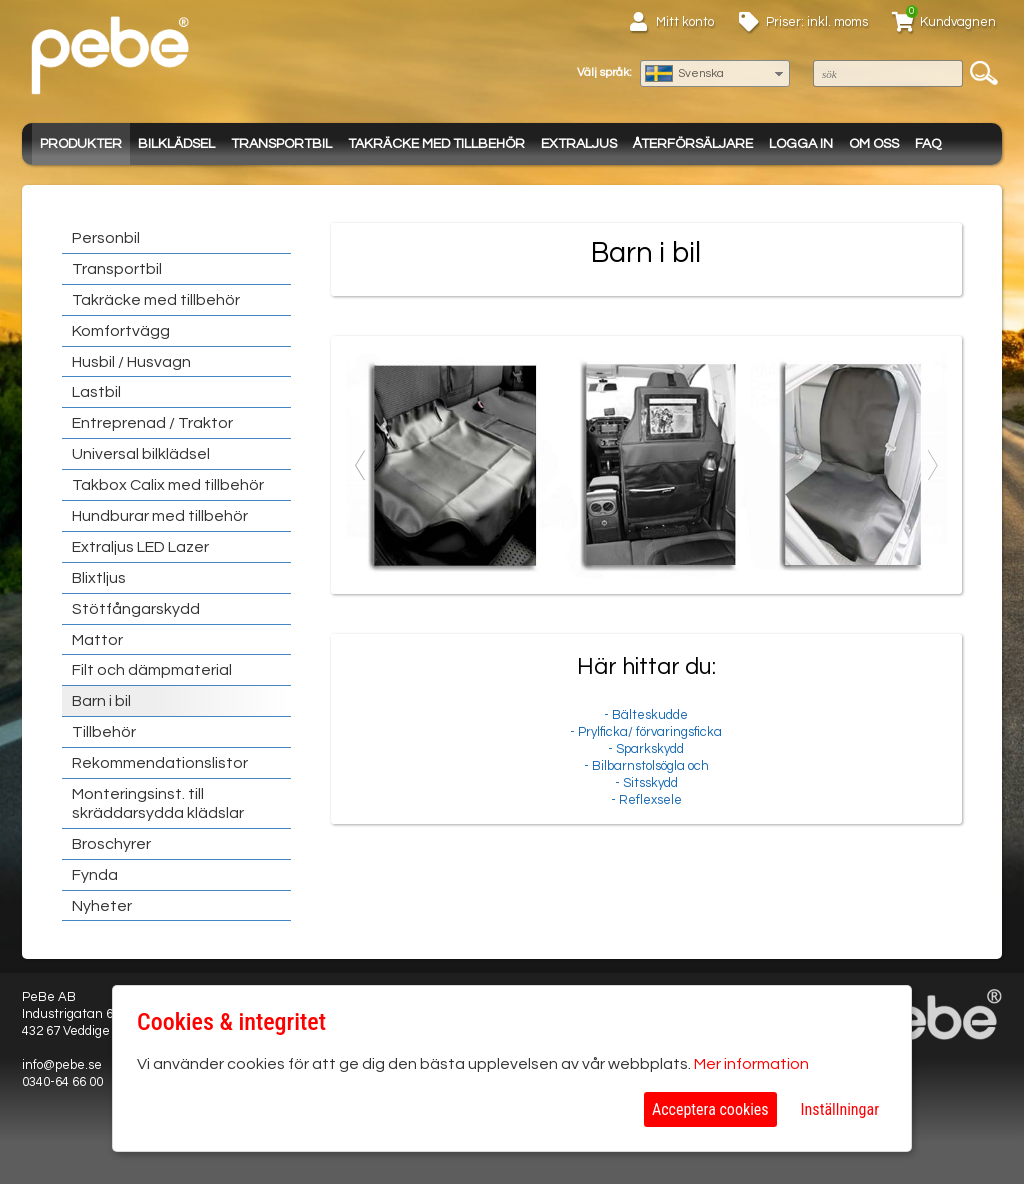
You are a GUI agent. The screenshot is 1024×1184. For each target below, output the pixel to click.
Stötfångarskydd (136, 609)
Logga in (801, 144)
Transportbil (281, 144)
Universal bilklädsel (141, 454)
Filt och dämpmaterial (152, 670)
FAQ (928, 144)
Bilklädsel (176, 144)
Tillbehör (104, 732)
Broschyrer (111, 844)
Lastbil (96, 392)
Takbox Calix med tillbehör (168, 485)
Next (932, 465)
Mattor (97, 640)
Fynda (95, 875)
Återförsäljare (693, 144)
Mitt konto (685, 22)
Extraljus (579, 144)
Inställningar (840, 1109)
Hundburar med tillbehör (160, 516)
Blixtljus (99, 578)
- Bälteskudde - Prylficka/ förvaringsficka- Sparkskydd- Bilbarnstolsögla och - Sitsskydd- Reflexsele (646, 730)
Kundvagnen (958, 22)
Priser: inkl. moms (817, 22)
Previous (361, 465)
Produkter (81, 144)
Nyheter (102, 906)
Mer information (751, 1064)
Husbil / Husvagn (131, 362)
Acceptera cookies (710, 1109)
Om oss (874, 144)
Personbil (106, 238)
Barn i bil (101, 701)
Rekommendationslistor (160, 763)
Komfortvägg (121, 331)
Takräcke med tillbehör (436, 144)
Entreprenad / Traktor (152, 423)
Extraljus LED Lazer (140, 547)
